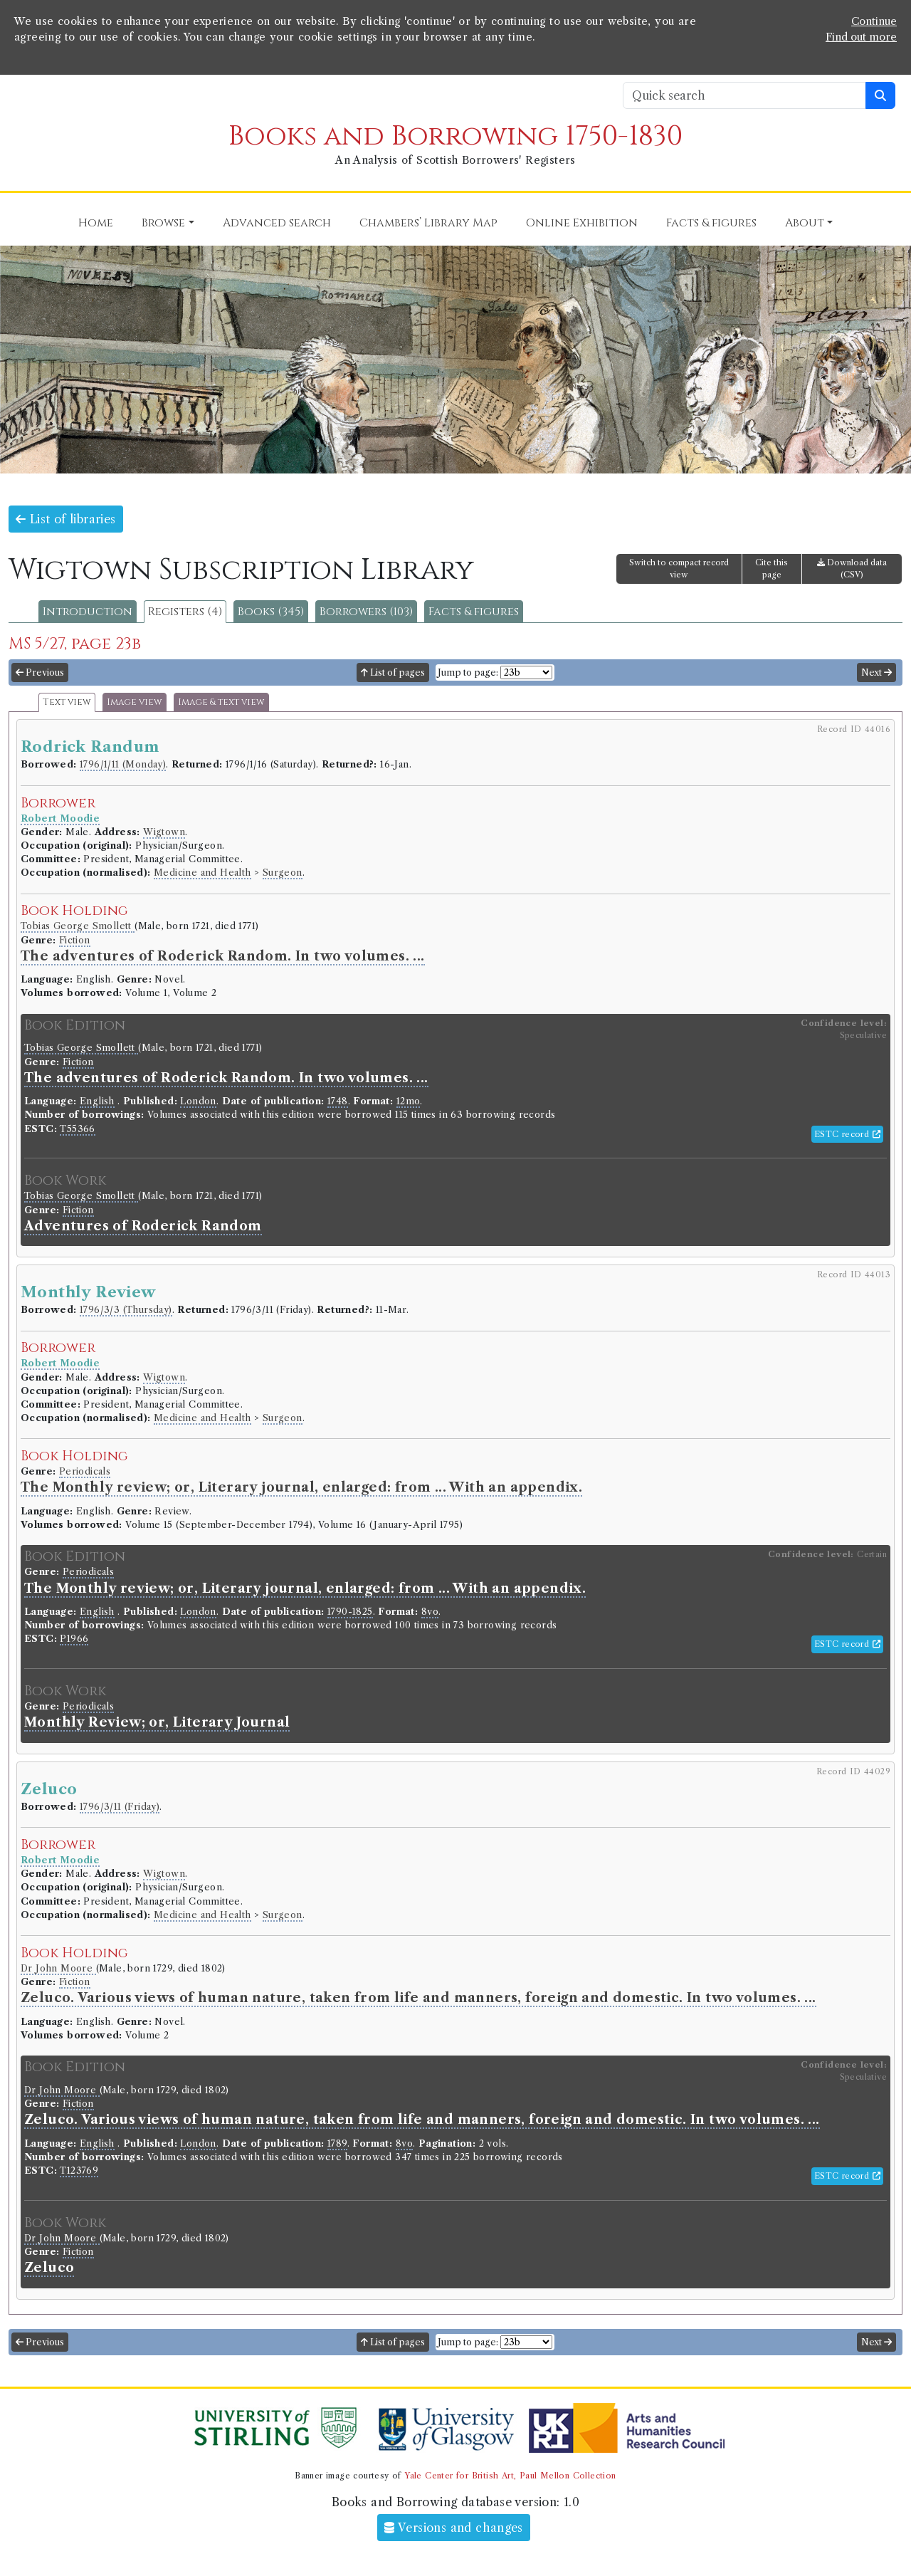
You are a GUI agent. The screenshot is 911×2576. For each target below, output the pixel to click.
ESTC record (847, 1134)
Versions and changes (453, 2527)
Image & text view (221, 702)
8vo (429, 1611)
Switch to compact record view (679, 568)
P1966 (74, 1638)
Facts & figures (473, 611)
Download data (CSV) (852, 568)
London (198, 1101)
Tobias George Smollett (78, 926)
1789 (337, 2143)
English (97, 1101)
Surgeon (282, 872)
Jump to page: (468, 672)
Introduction (87, 611)
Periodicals (84, 1471)
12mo (408, 1101)
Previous (40, 672)
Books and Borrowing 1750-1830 (455, 136)
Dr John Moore (58, 1968)
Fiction (74, 940)
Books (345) (271, 611)
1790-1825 (350, 1611)
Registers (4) (185, 611)
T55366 (77, 1129)
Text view (67, 702)
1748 (337, 1101)
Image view (134, 702)
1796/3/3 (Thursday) (126, 1309)
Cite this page (771, 568)
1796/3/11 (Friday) (119, 1806)
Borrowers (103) (366, 611)
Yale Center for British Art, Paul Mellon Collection (510, 2476)
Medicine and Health (202, 872)
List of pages (393, 672)
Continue (874, 21)
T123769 (79, 2170)
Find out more (861, 37)
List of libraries (66, 519)
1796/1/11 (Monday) (123, 764)
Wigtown (164, 832)
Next (876, 672)
